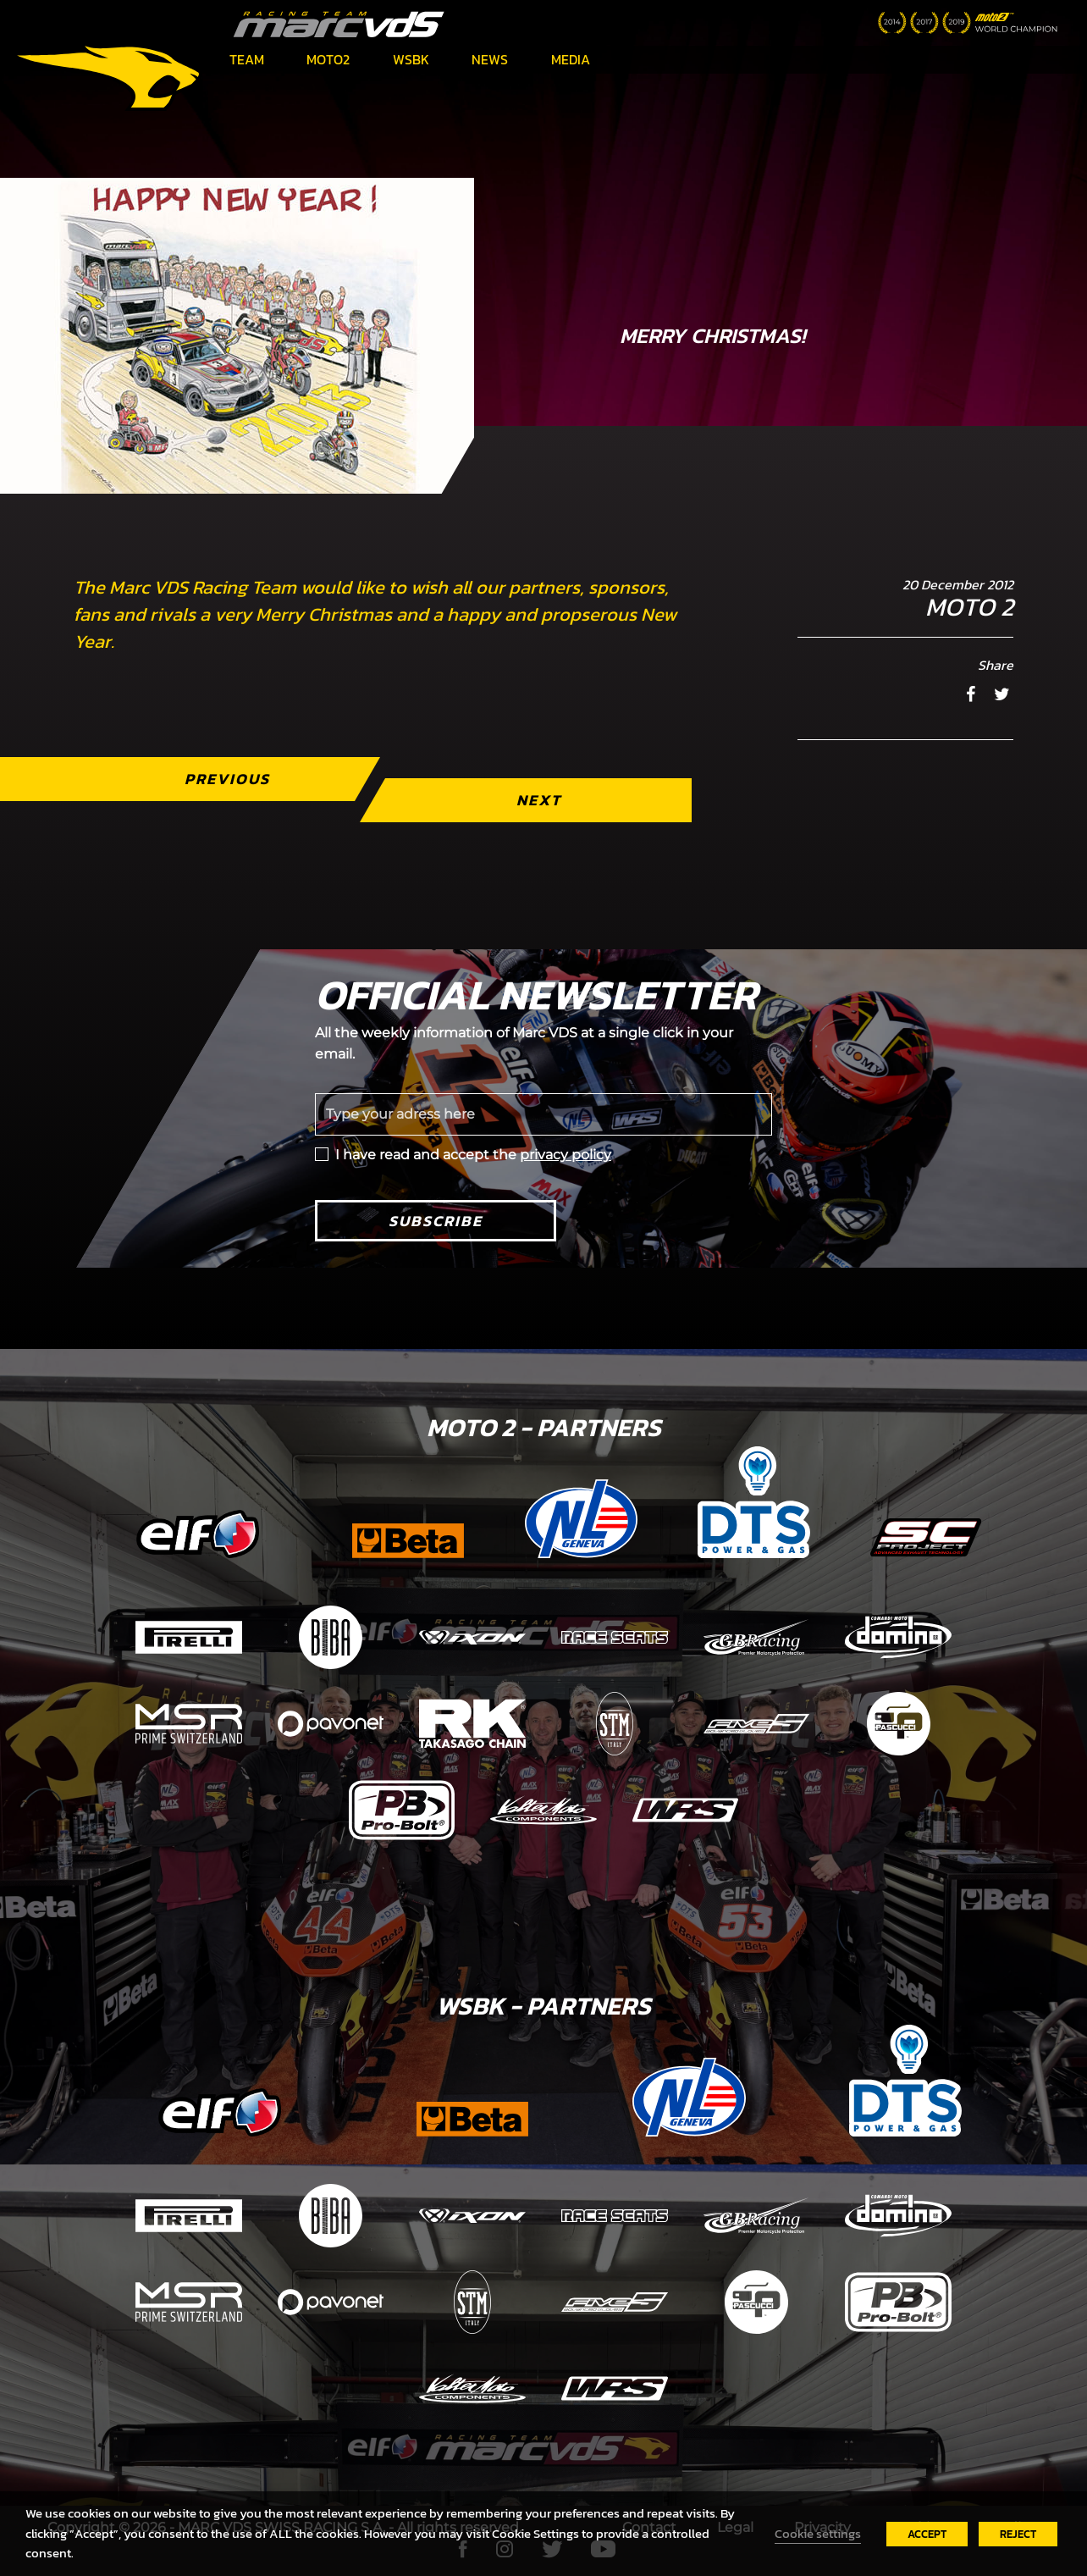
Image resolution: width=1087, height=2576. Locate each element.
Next (538, 799)
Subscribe (436, 1220)
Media (570, 59)
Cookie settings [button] (818, 2533)
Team (246, 59)
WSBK (411, 59)
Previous (227, 778)
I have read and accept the (473, 1155)
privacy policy (565, 1155)
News (490, 59)
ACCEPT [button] (927, 2534)
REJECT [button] (1018, 2534)
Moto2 (328, 59)
